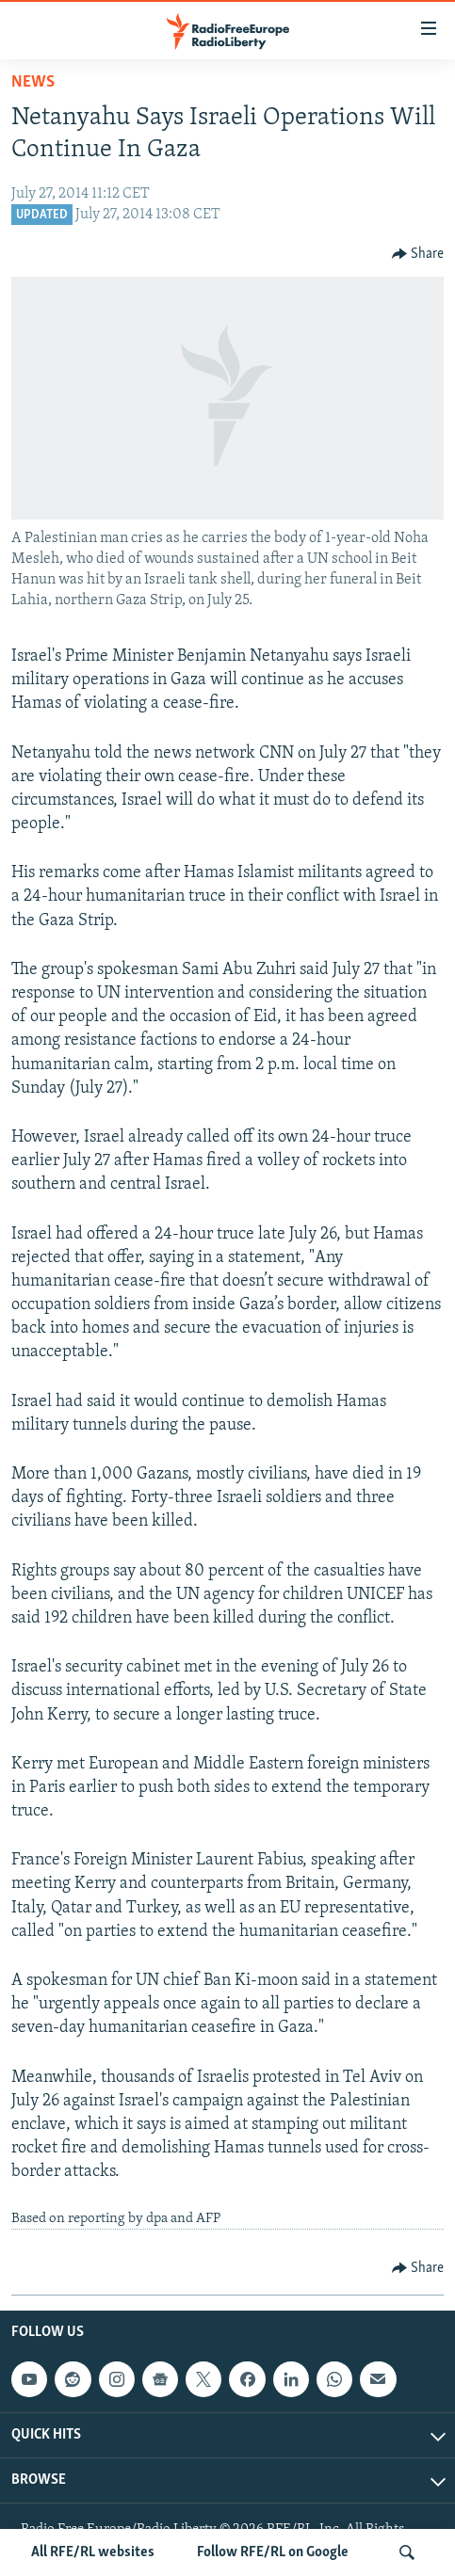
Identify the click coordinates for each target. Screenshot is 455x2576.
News (33, 82)
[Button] (418, 254)
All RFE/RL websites (92, 2552)
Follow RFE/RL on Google (273, 2552)
